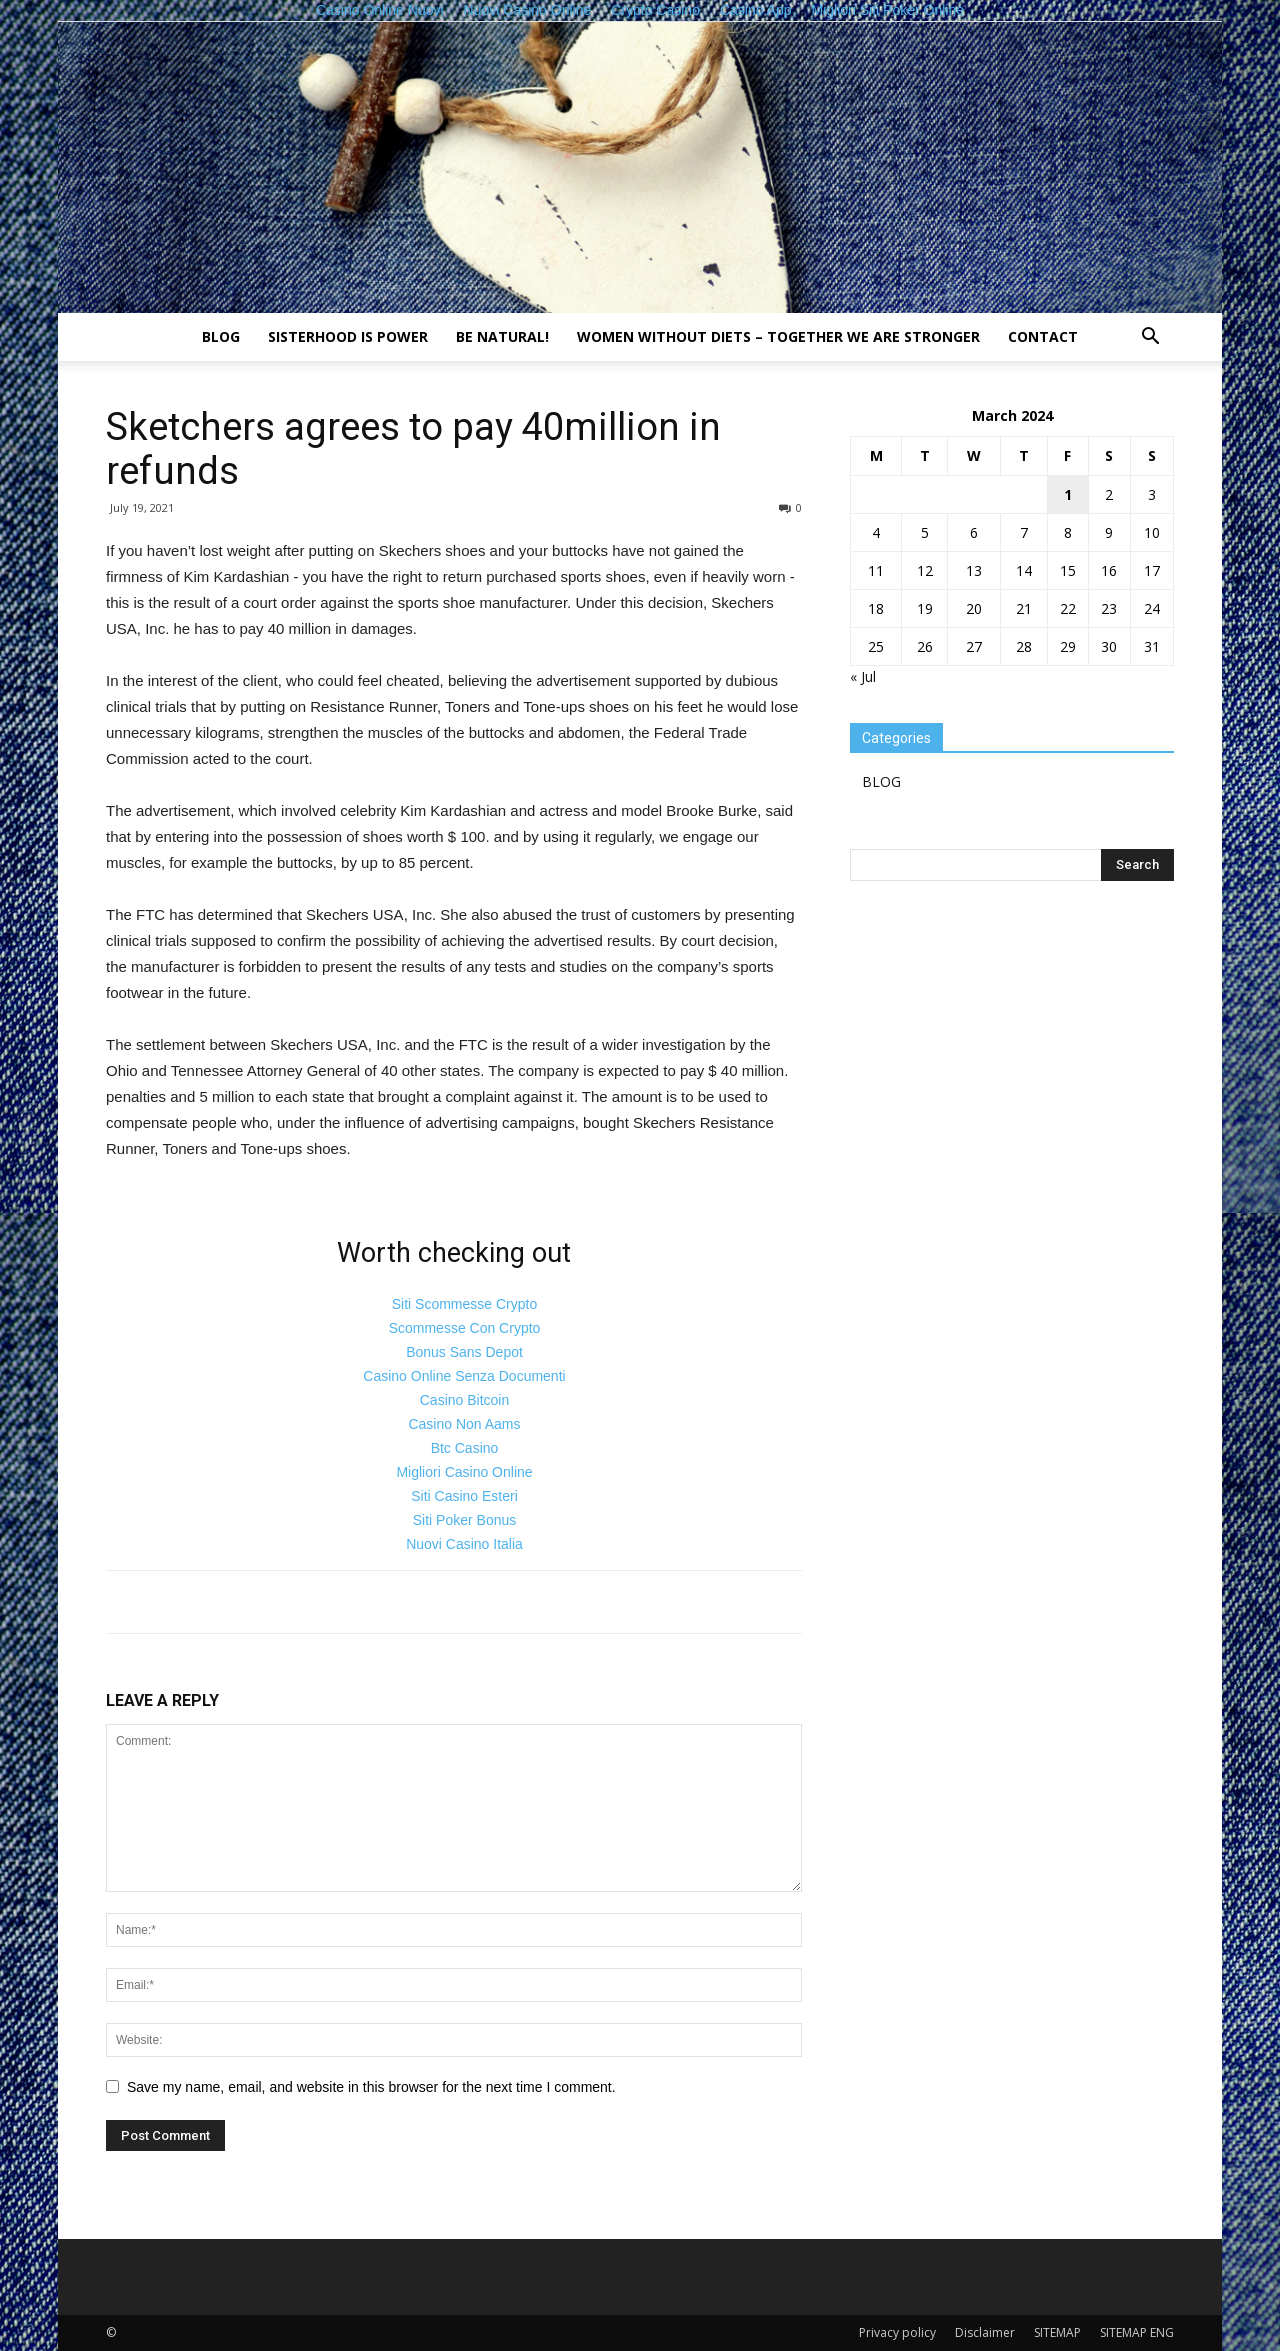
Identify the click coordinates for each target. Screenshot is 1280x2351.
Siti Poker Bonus (465, 1520)
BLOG (221, 336)
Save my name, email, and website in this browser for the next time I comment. (371, 2087)
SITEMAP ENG (1137, 2332)
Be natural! (502, 336)
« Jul (863, 676)
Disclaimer (985, 2332)
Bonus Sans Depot (464, 1352)
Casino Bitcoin (465, 1400)
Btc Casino (465, 1448)
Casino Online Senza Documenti (464, 1376)
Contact (1043, 336)
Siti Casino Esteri (464, 1496)
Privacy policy (897, 2332)
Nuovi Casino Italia (464, 1544)
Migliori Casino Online (464, 1472)
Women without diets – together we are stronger (778, 336)
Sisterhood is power (348, 336)
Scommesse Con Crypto (465, 1328)
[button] (1150, 338)
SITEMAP (1057, 2332)
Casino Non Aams (464, 1424)
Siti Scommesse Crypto (464, 1304)
